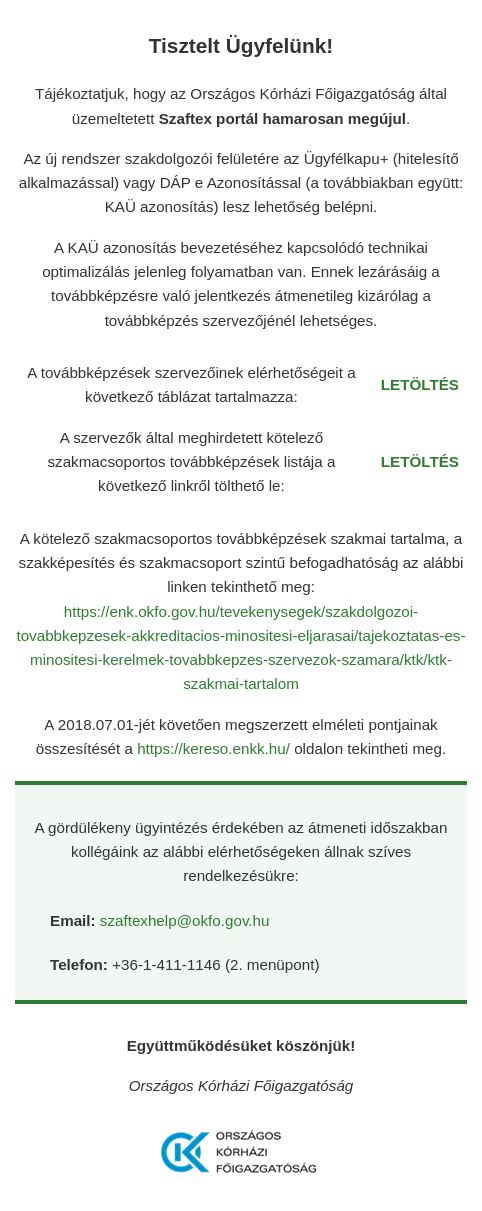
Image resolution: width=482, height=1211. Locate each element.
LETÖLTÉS (420, 384)
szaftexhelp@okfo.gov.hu (185, 920)
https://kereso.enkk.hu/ (215, 748)
